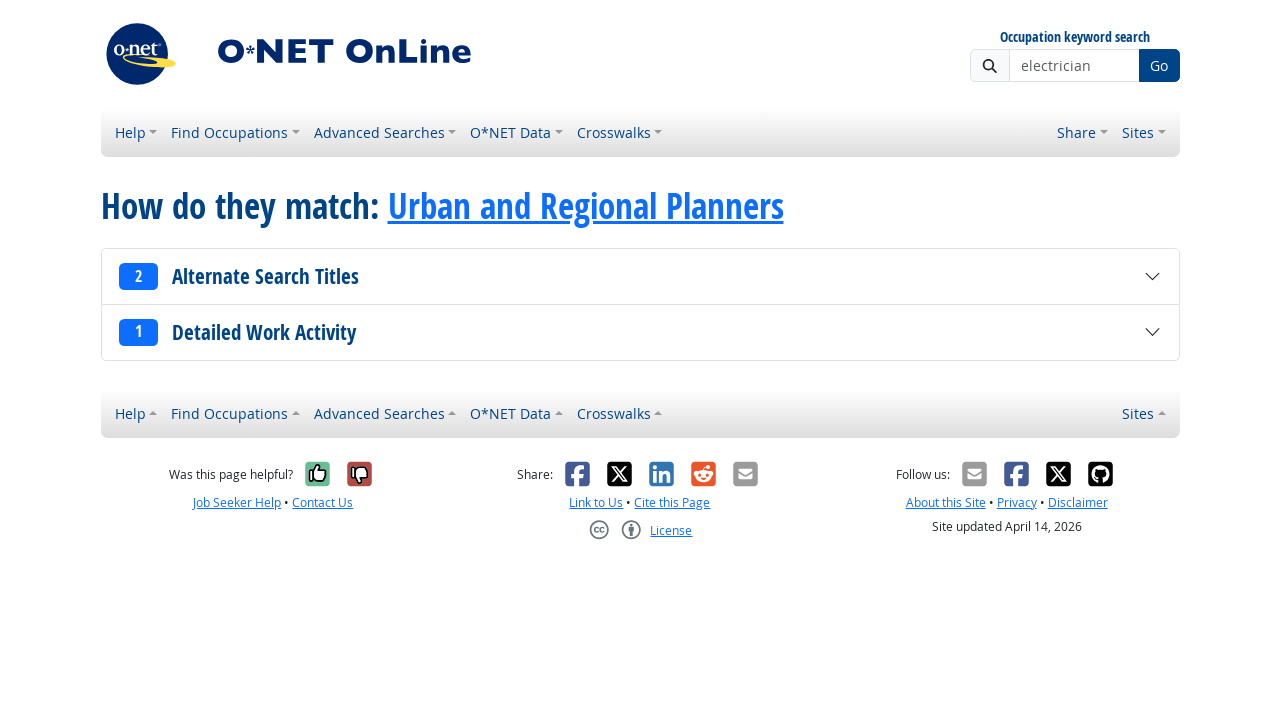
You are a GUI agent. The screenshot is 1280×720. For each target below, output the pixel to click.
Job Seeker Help (237, 502)
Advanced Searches (379, 132)
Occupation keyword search (1075, 37)
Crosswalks (614, 132)
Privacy (1017, 502)
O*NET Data (510, 132)
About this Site (946, 502)
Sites (1138, 132)
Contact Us (322, 502)
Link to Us (596, 502)
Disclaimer (1078, 502)
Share (1076, 132)
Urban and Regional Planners (586, 206)
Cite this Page (672, 502)
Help (130, 132)
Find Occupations (229, 132)
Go (1159, 65)
